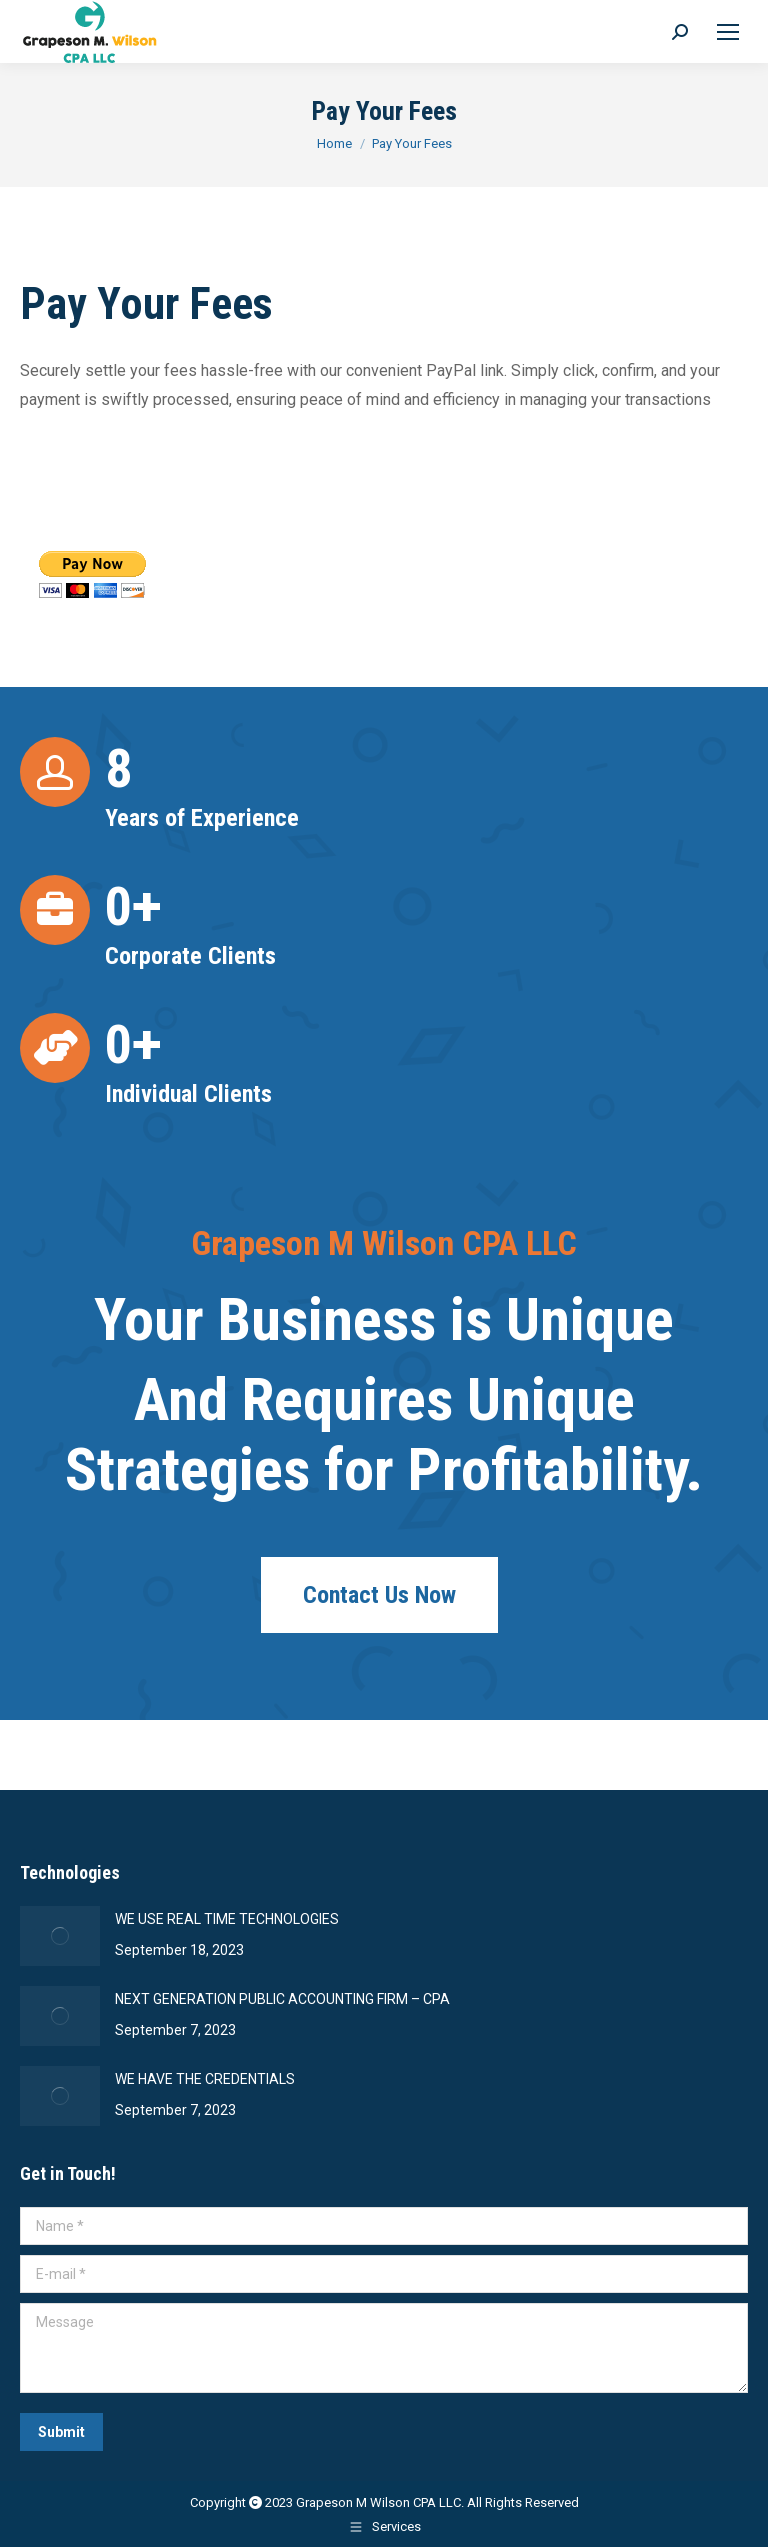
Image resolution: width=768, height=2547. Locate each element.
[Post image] (60, 1936)
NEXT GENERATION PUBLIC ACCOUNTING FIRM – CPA (282, 1999)
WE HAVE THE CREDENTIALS (205, 2079)
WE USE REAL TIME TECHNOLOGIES (227, 1919)
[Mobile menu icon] (728, 32)
